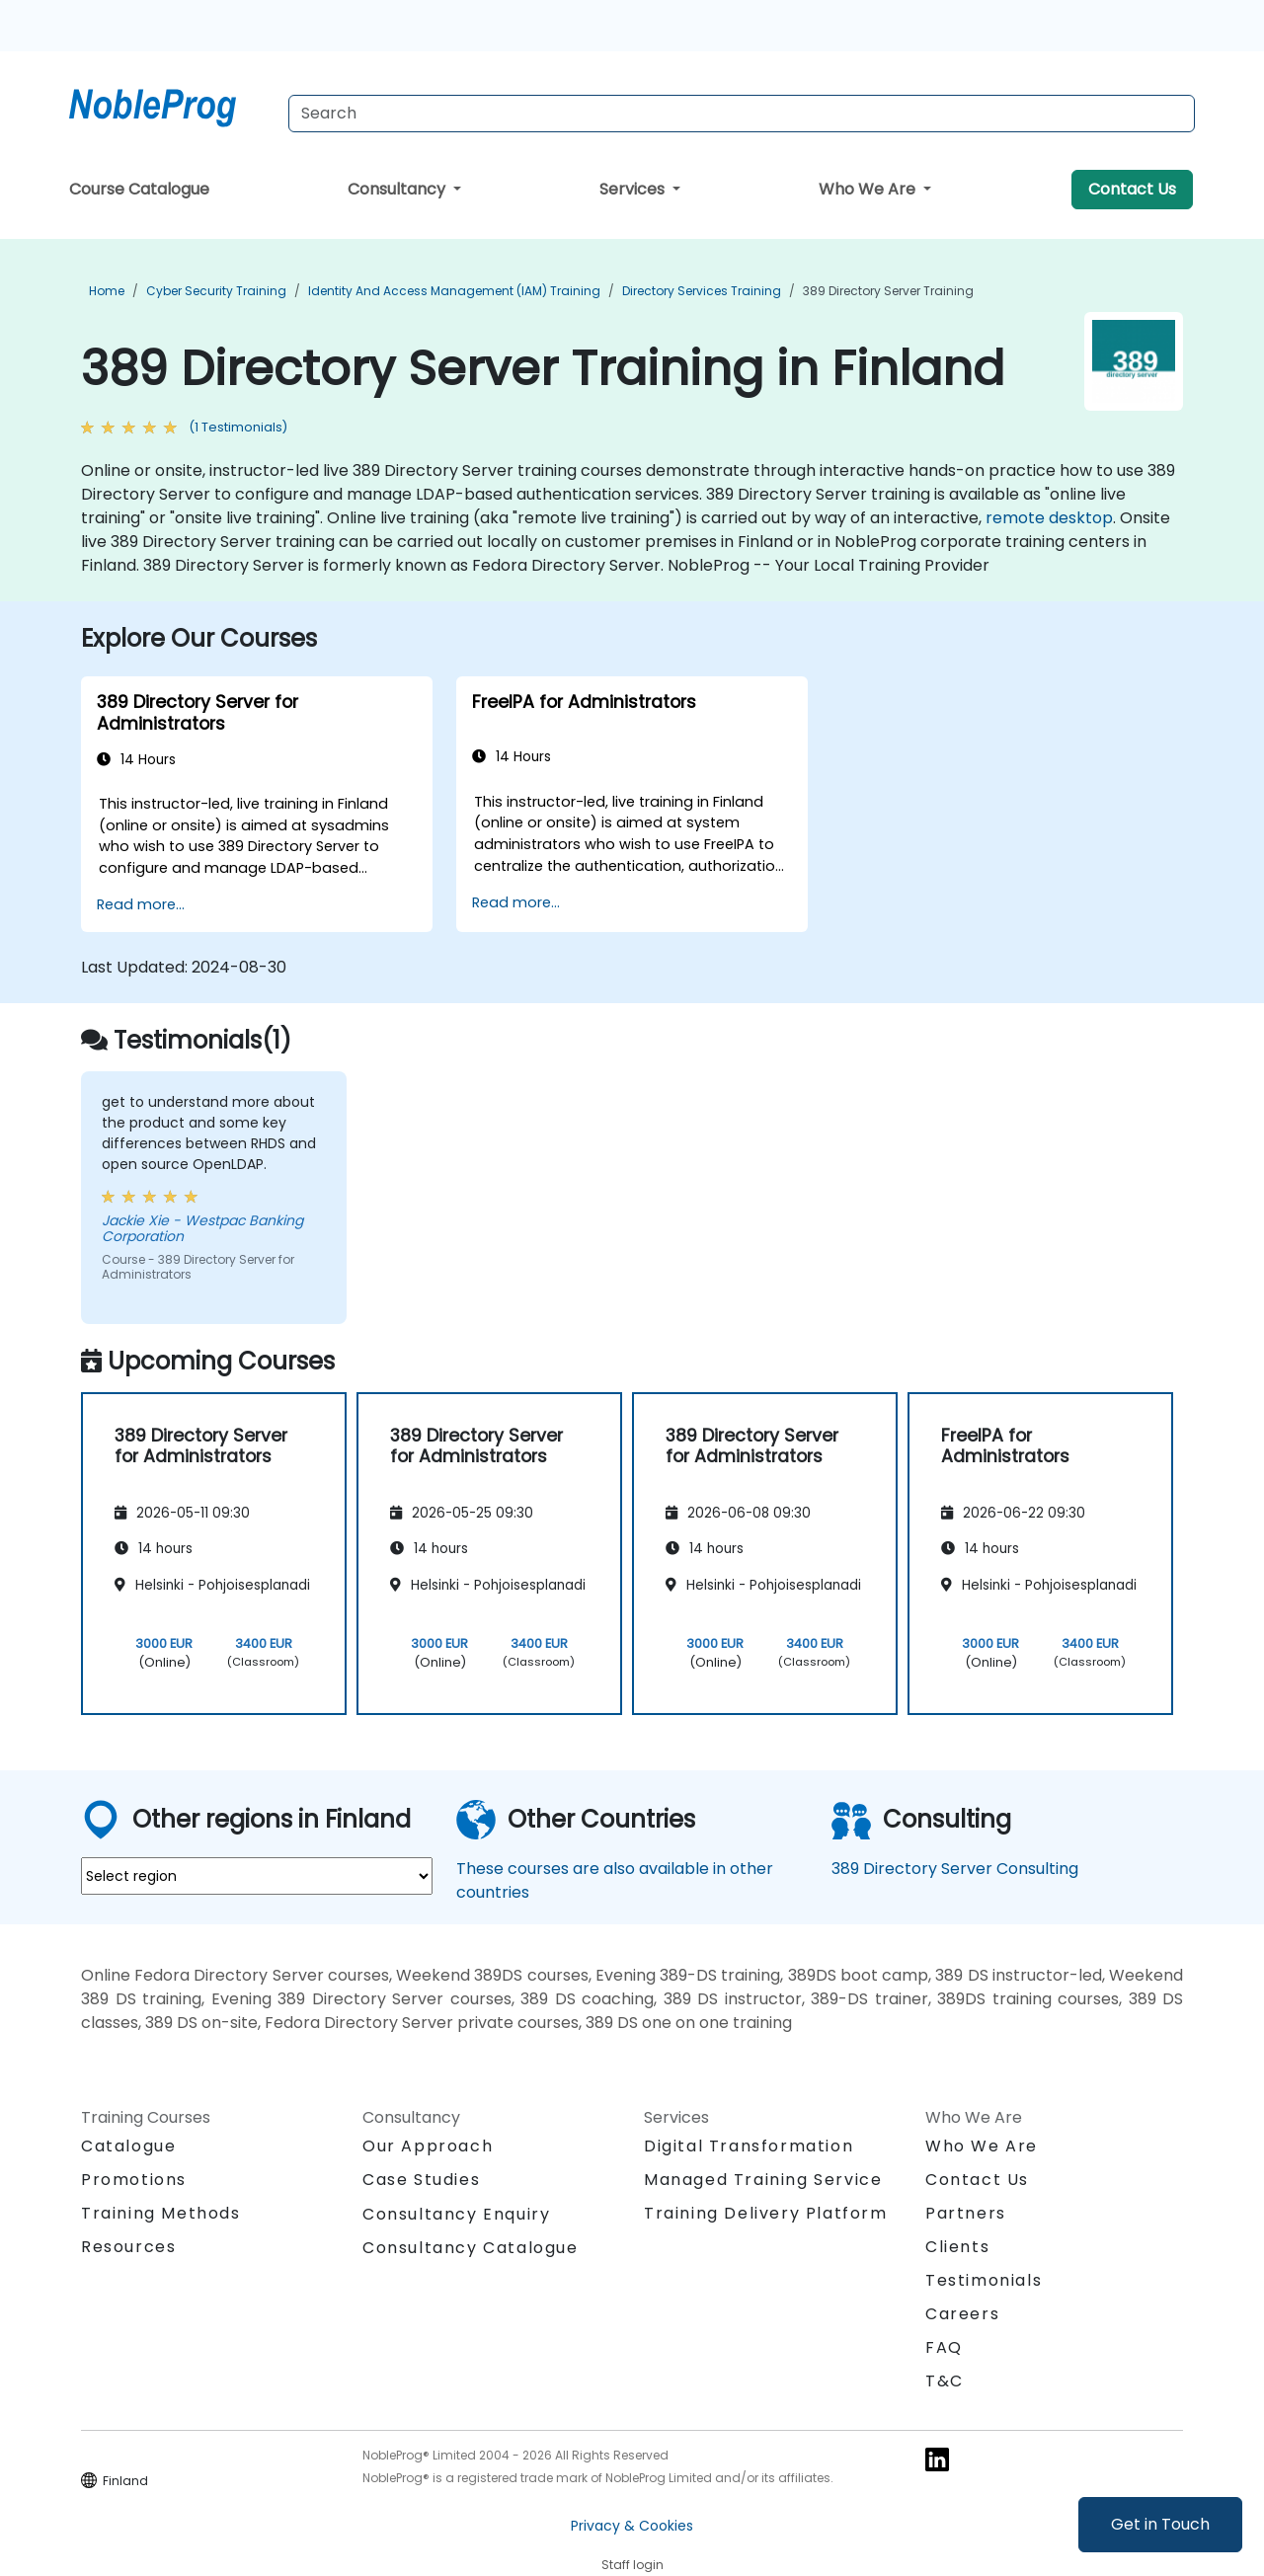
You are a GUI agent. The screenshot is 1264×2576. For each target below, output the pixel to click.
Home (106, 290)
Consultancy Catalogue (470, 2247)
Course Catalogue (139, 189)
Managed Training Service (763, 2179)
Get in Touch (1160, 2524)
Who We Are (869, 189)
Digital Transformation (748, 2146)
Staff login (632, 2564)
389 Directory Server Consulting (954, 1868)
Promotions (134, 2179)
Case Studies (421, 2179)
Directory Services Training (701, 290)
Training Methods (161, 2213)
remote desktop (1049, 518)
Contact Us (1132, 189)
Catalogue (128, 2146)
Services (634, 189)
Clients (957, 2246)
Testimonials (983, 2280)
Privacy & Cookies (632, 2526)
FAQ (944, 2347)
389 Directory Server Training (888, 290)
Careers (962, 2314)
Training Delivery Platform (766, 2213)
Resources (128, 2246)
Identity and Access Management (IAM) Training (454, 290)
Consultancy (398, 189)
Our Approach (427, 2146)
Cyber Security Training (216, 290)
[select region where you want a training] (257, 1876)
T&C (944, 2381)
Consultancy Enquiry (456, 2215)
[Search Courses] (741, 113)
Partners (965, 2213)
